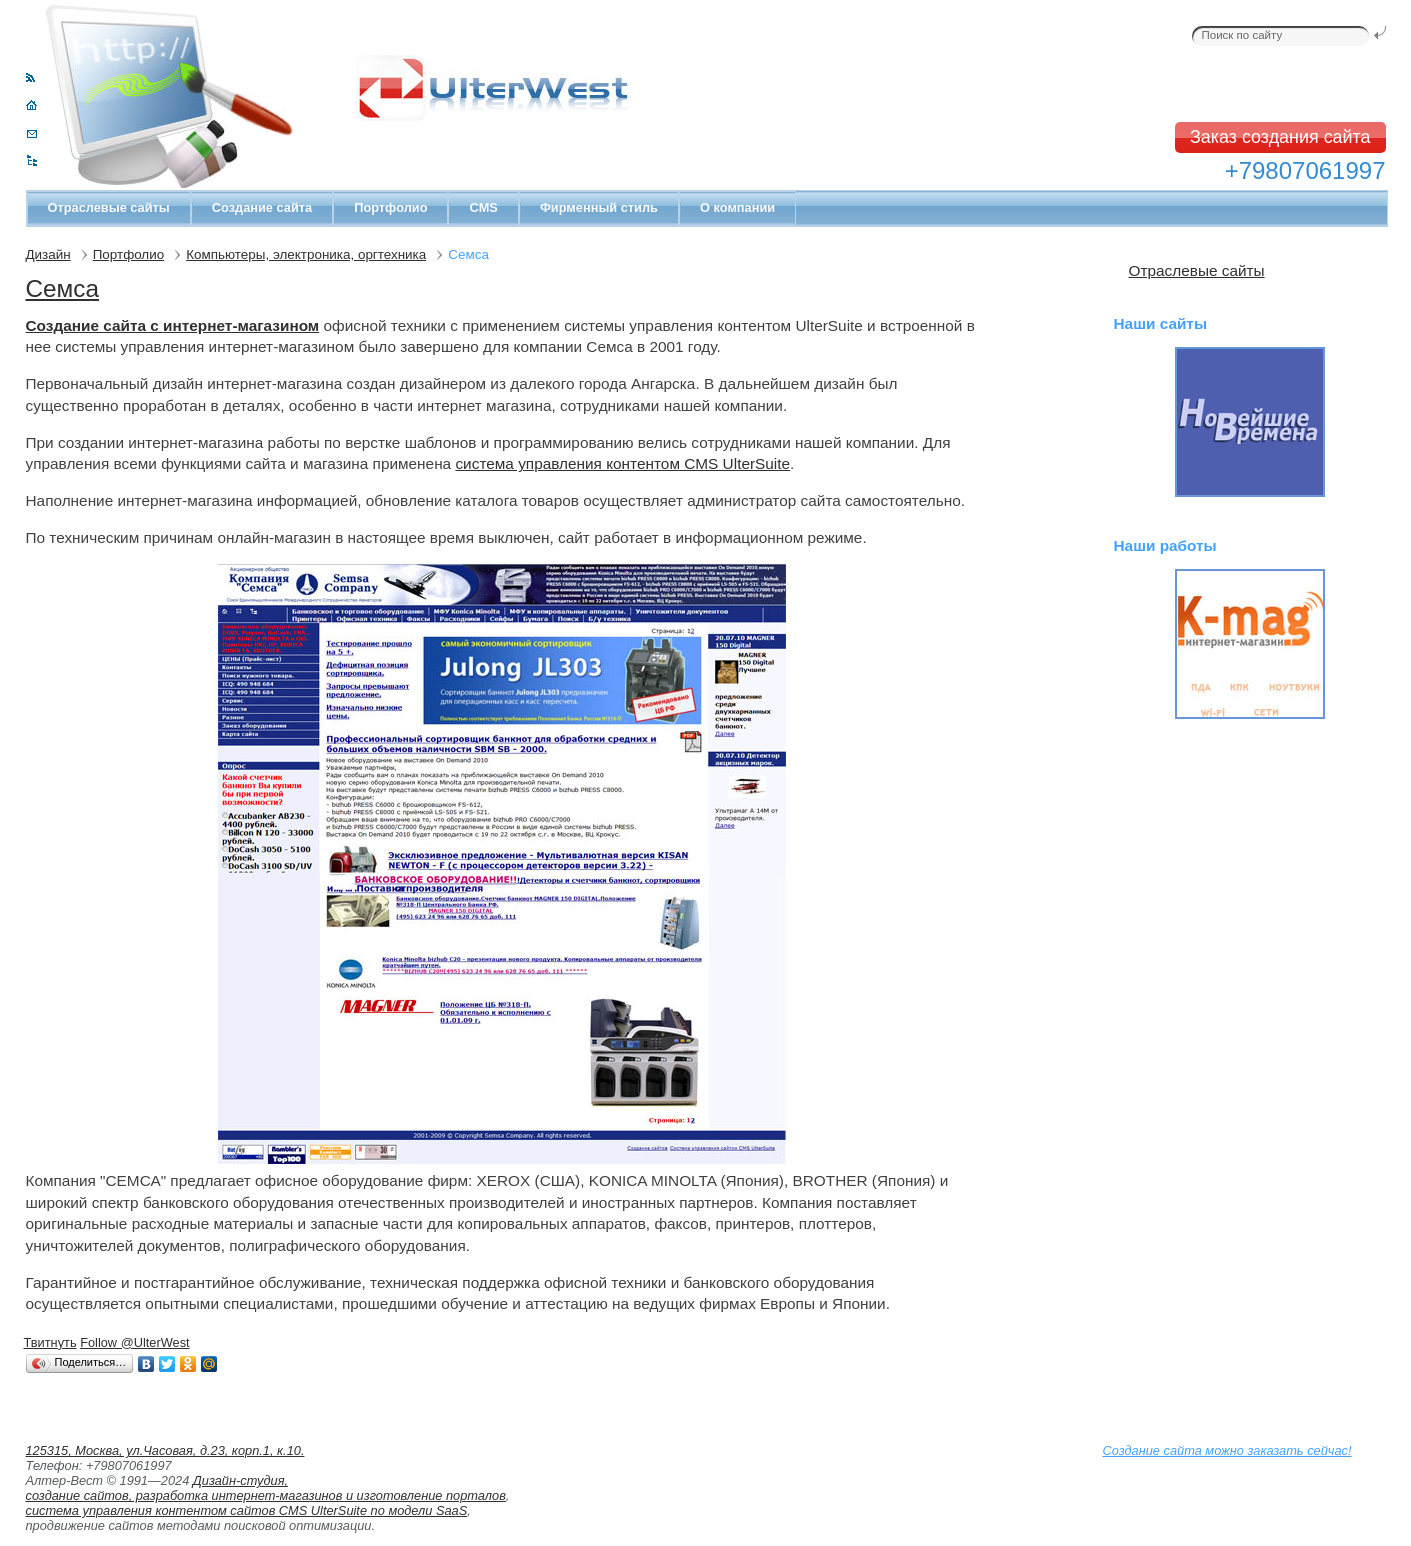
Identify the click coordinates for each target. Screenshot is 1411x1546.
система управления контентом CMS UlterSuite (622, 463)
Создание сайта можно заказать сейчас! (1227, 1450)
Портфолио (390, 207)
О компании (737, 207)
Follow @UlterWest (134, 1342)
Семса (62, 288)
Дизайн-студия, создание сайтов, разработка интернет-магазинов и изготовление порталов (266, 1488)
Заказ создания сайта (1280, 137)
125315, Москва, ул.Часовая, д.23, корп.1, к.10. (165, 1450)
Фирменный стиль (599, 207)
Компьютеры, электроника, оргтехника (306, 254)
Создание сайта (262, 207)
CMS (483, 207)
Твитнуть (50, 1342)
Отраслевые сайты (109, 207)
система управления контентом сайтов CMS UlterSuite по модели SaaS (247, 1510)
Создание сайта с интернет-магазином (173, 325)
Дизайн (48, 254)
